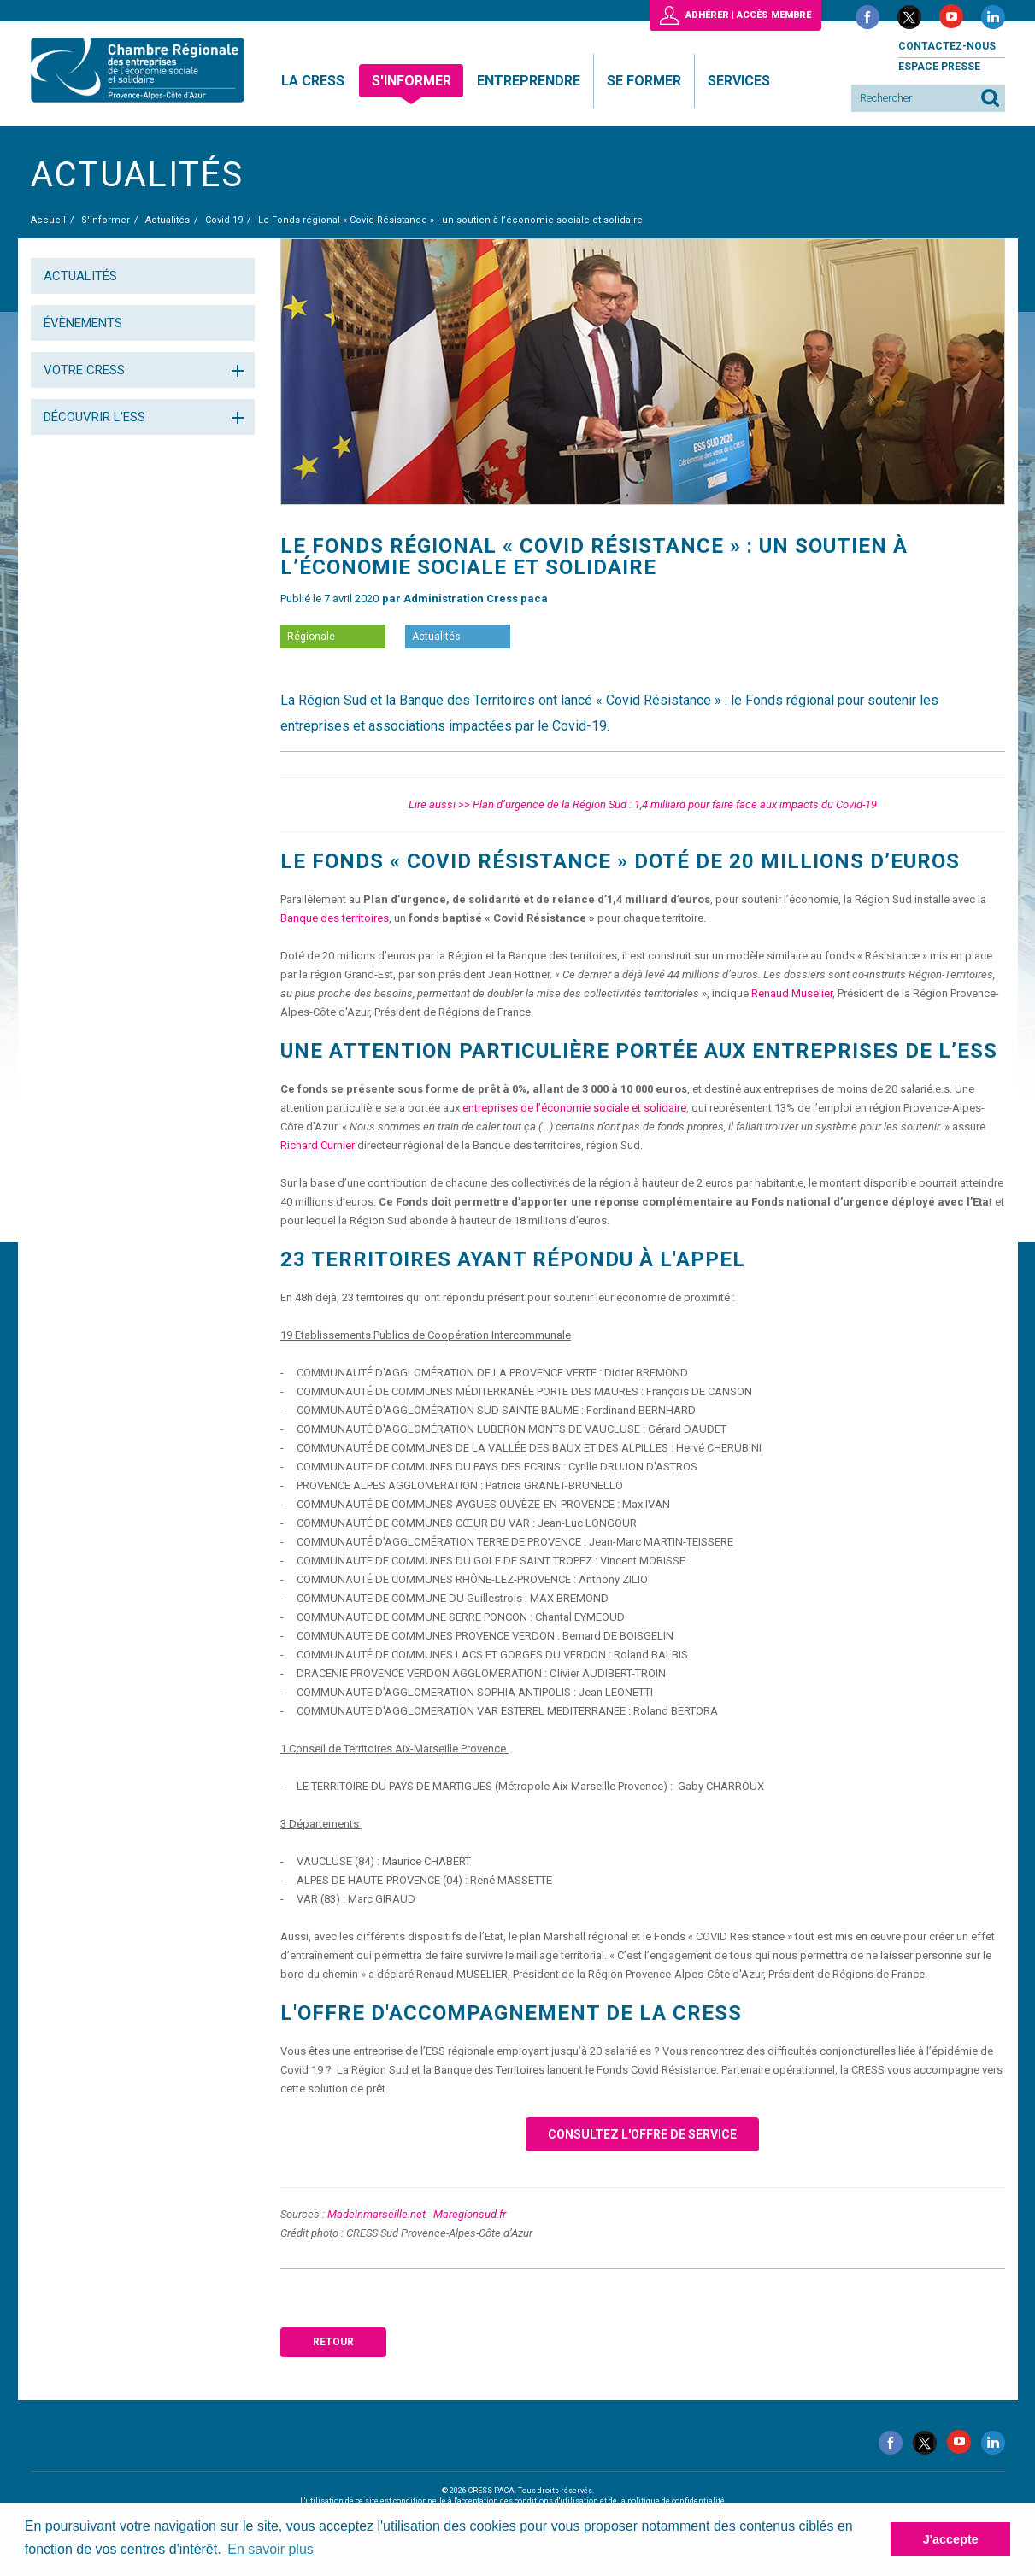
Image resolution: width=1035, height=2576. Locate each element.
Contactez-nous (947, 46)
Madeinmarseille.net (376, 2214)
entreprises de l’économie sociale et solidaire (574, 1107)
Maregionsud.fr (469, 2214)
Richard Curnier (317, 1145)
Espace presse (939, 67)
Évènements (83, 323)
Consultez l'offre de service (642, 2134)
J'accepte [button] (951, 2539)
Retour (333, 2342)
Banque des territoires (334, 918)
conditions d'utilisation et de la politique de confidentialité (620, 2501)
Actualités (80, 276)
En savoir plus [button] (270, 2549)
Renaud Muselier (791, 993)
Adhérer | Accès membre (748, 15)
